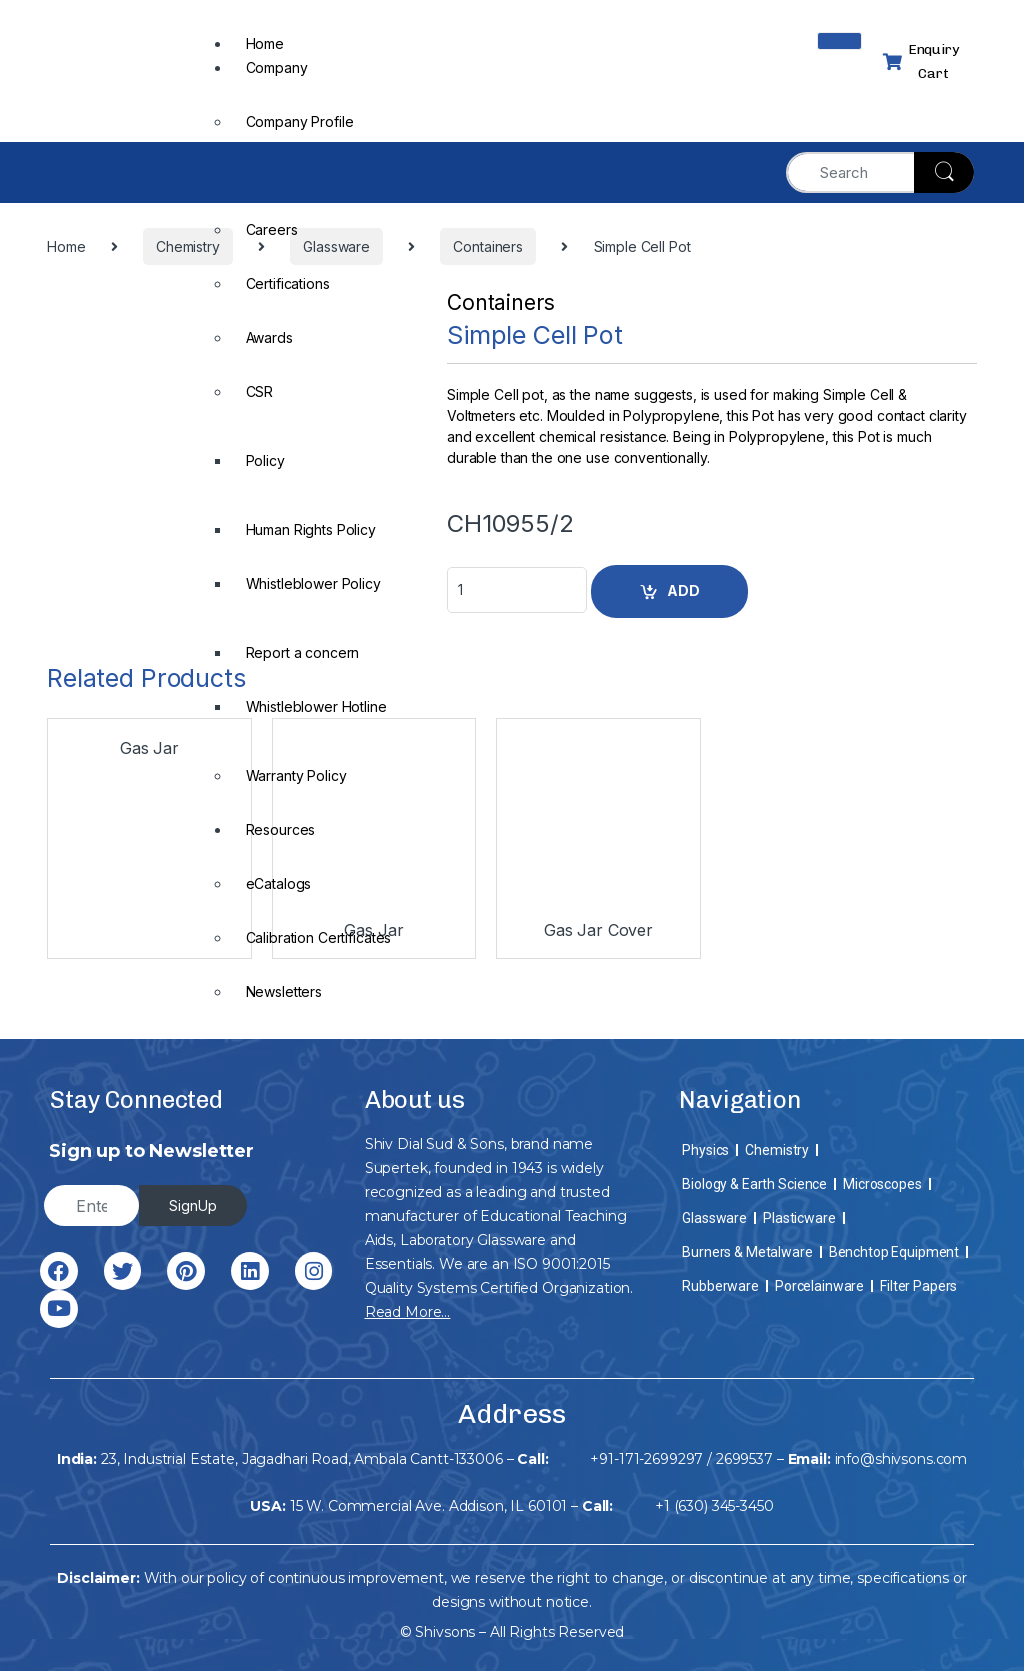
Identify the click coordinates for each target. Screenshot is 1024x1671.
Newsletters (284, 991)
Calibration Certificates (319, 937)
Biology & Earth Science (754, 1184)
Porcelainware (819, 1286)
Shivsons (445, 1632)
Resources (281, 829)
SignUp (193, 1205)
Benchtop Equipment (894, 1252)
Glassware (714, 1218)
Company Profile (300, 121)
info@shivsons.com (901, 1459)
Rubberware (720, 1286)
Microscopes (882, 1184)
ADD (683, 590)
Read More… (408, 1312)
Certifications (288, 283)
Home (265, 43)
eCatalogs (279, 883)
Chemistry (777, 1150)
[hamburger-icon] (839, 41)
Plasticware (799, 1218)
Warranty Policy (296, 775)
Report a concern (303, 652)
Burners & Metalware (747, 1252)
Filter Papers (918, 1286)
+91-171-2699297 (646, 1459)
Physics (705, 1150)
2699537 (744, 1459)
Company (277, 67)
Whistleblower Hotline (316, 706)
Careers (272, 229)
